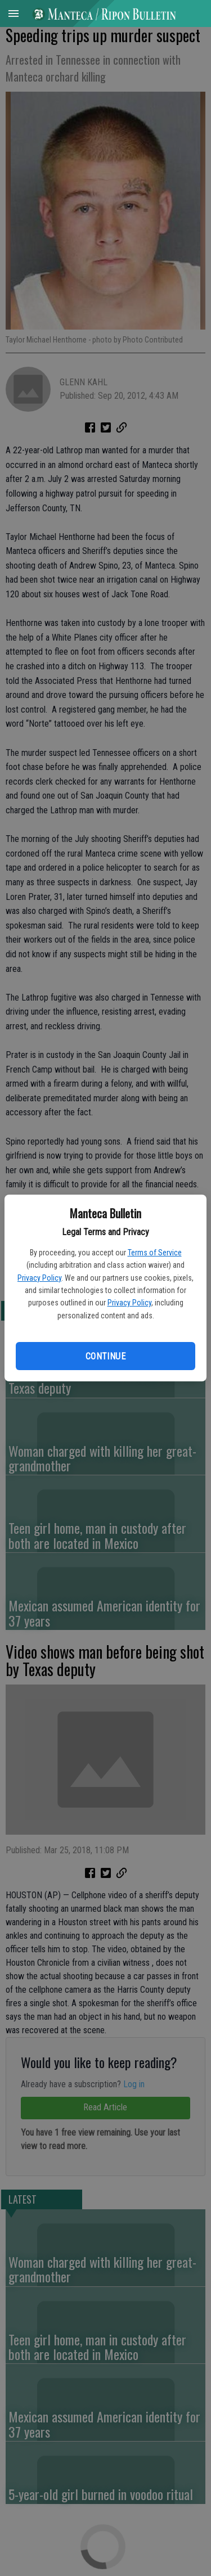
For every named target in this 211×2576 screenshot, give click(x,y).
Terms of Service (155, 1252)
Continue (105, 1356)
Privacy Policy (39, 1277)
